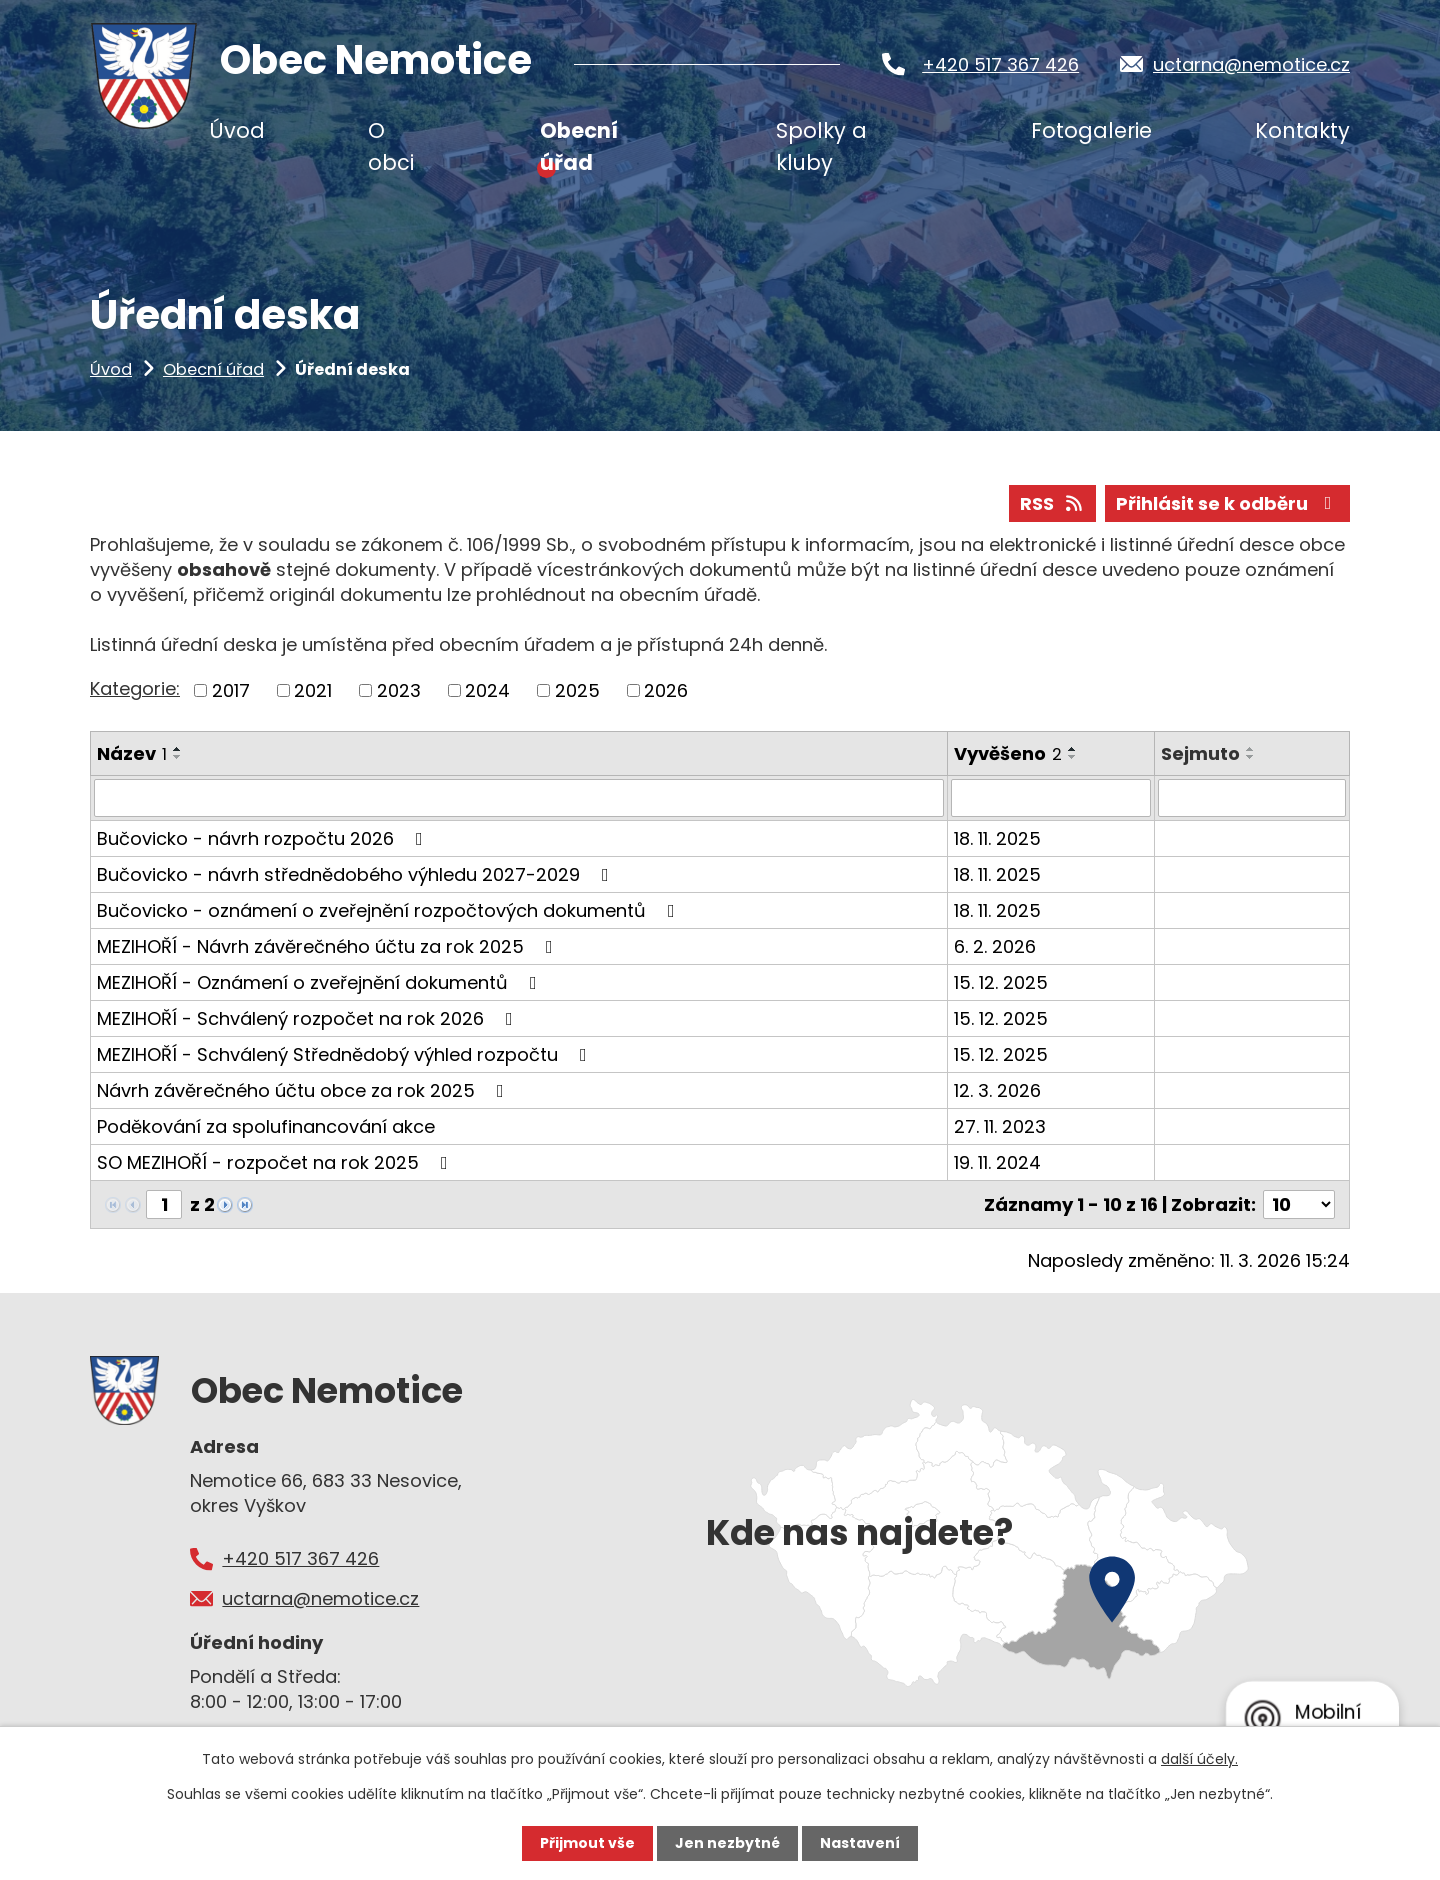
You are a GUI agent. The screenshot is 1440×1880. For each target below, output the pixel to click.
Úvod (111, 369)
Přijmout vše (587, 1843)
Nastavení (860, 1843)
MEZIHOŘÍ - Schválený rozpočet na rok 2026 (309, 1018)
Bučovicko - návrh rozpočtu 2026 (264, 838)
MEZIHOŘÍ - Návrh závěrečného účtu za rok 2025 (329, 946)
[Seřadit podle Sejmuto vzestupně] (1251, 749)
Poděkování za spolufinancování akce (266, 1126)
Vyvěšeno (1008, 753)
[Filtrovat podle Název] (519, 798)
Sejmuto (1200, 753)
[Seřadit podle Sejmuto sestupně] (1251, 757)
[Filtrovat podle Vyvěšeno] (1051, 798)
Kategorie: (135, 688)
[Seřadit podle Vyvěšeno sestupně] (1073, 757)
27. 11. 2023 (1000, 1126)
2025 (577, 690)
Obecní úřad (213, 369)
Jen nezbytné (727, 1843)
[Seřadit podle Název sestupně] (178, 757)
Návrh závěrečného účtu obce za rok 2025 (304, 1090)
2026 (666, 690)
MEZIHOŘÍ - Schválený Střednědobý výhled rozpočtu (346, 1054)
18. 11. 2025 (997, 838)
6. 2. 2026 (995, 946)
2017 (231, 690)
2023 (399, 690)
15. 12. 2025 (1001, 982)
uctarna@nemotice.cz (1251, 64)
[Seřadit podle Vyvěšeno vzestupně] (1073, 749)
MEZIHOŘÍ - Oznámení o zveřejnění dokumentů (321, 982)
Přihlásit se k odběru (1228, 503)
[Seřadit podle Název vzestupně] (178, 749)
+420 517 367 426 (1000, 64)
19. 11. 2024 (997, 1162)
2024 (487, 690)
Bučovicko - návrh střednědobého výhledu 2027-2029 (357, 874)
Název (132, 753)
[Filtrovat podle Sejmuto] (1252, 798)
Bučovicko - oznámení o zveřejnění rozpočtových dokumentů (390, 910)
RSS (1053, 503)
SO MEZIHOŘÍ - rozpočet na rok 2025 (276, 1162)
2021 (313, 690)
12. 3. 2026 (997, 1090)
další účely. (1199, 1759)
